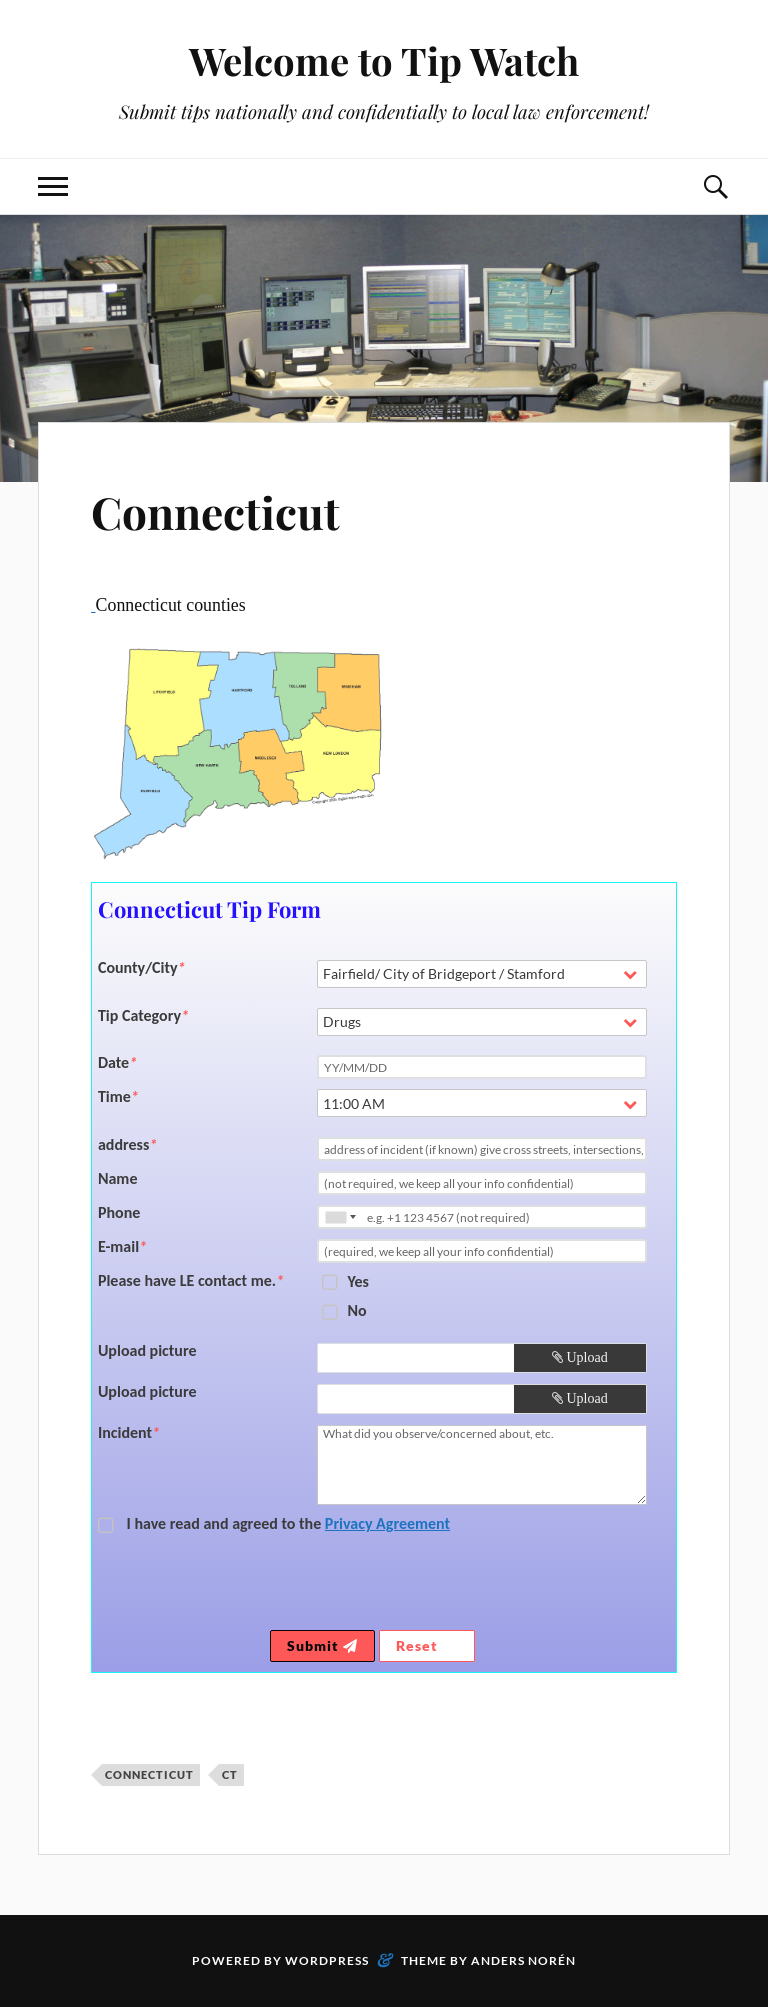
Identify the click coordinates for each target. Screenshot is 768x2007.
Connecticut (215, 511)
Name (118, 1179)
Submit (322, 1645)
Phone (119, 1213)
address (127, 1145)
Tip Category (143, 1016)
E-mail (122, 1247)
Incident (129, 1433)
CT (230, 1774)
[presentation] (498, 1586)
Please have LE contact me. (191, 1281)
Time (118, 1097)
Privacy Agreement (387, 1523)
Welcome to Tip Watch (384, 60)
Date (117, 1063)
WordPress (327, 1960)
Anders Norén (523, 1960)
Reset (427, 1645)
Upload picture (147, 1351)
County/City (142, 968)
